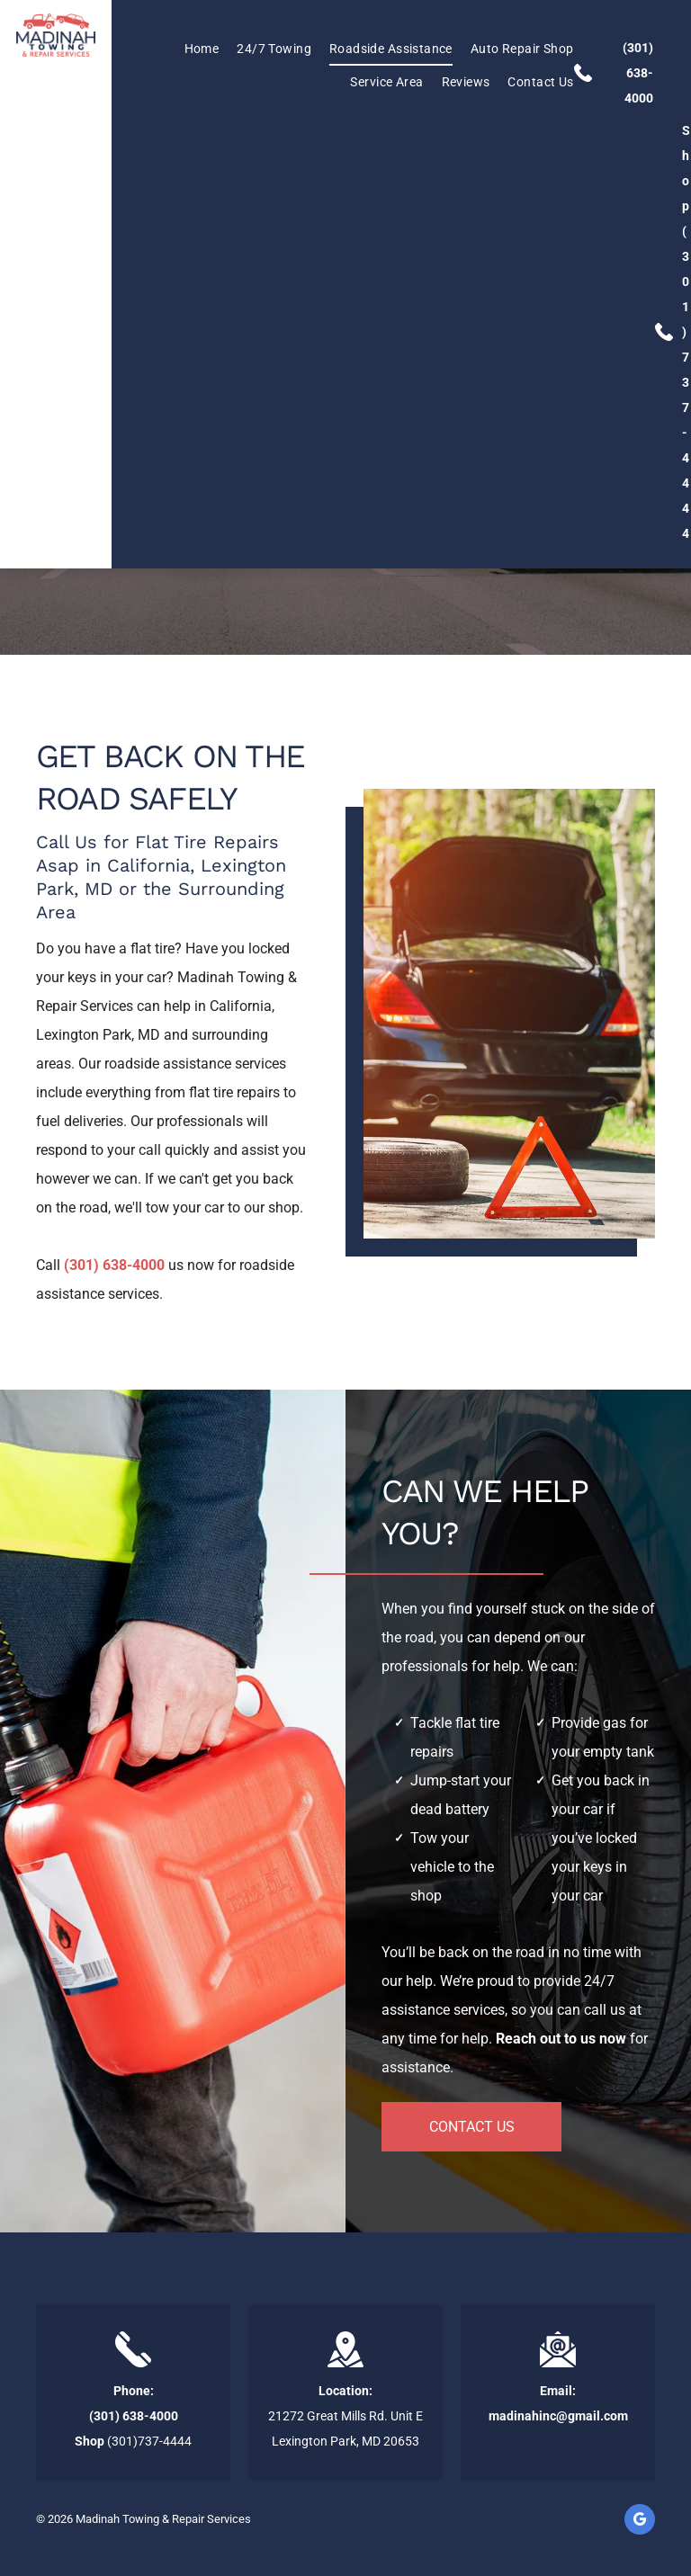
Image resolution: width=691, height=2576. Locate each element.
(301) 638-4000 (638, 72)
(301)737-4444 (685, 382)
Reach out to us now (561, 2038)
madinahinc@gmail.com (558, 2416)
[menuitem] (193, 48)
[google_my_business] (639, 2521)
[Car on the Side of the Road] (509, 1014)
